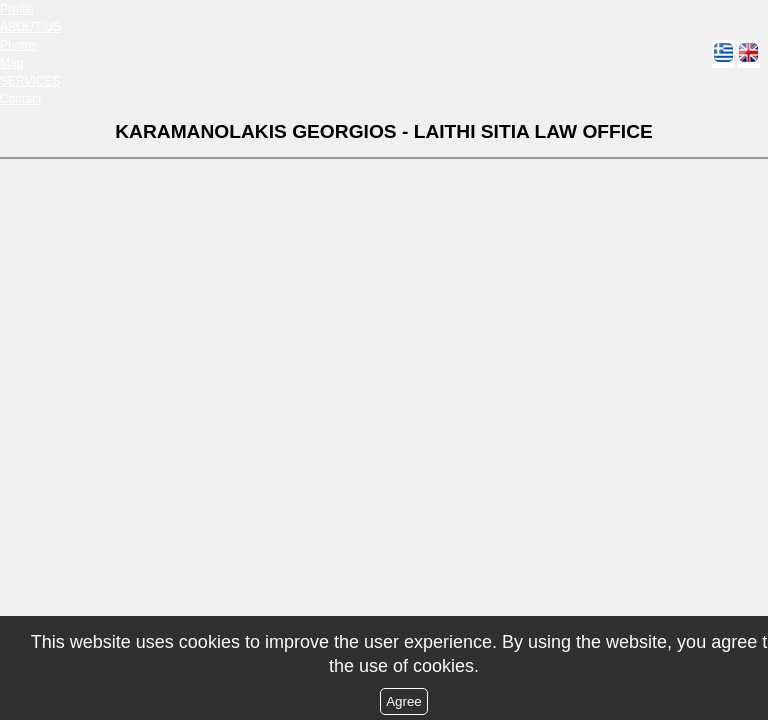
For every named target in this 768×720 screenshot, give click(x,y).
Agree (404, 701)
